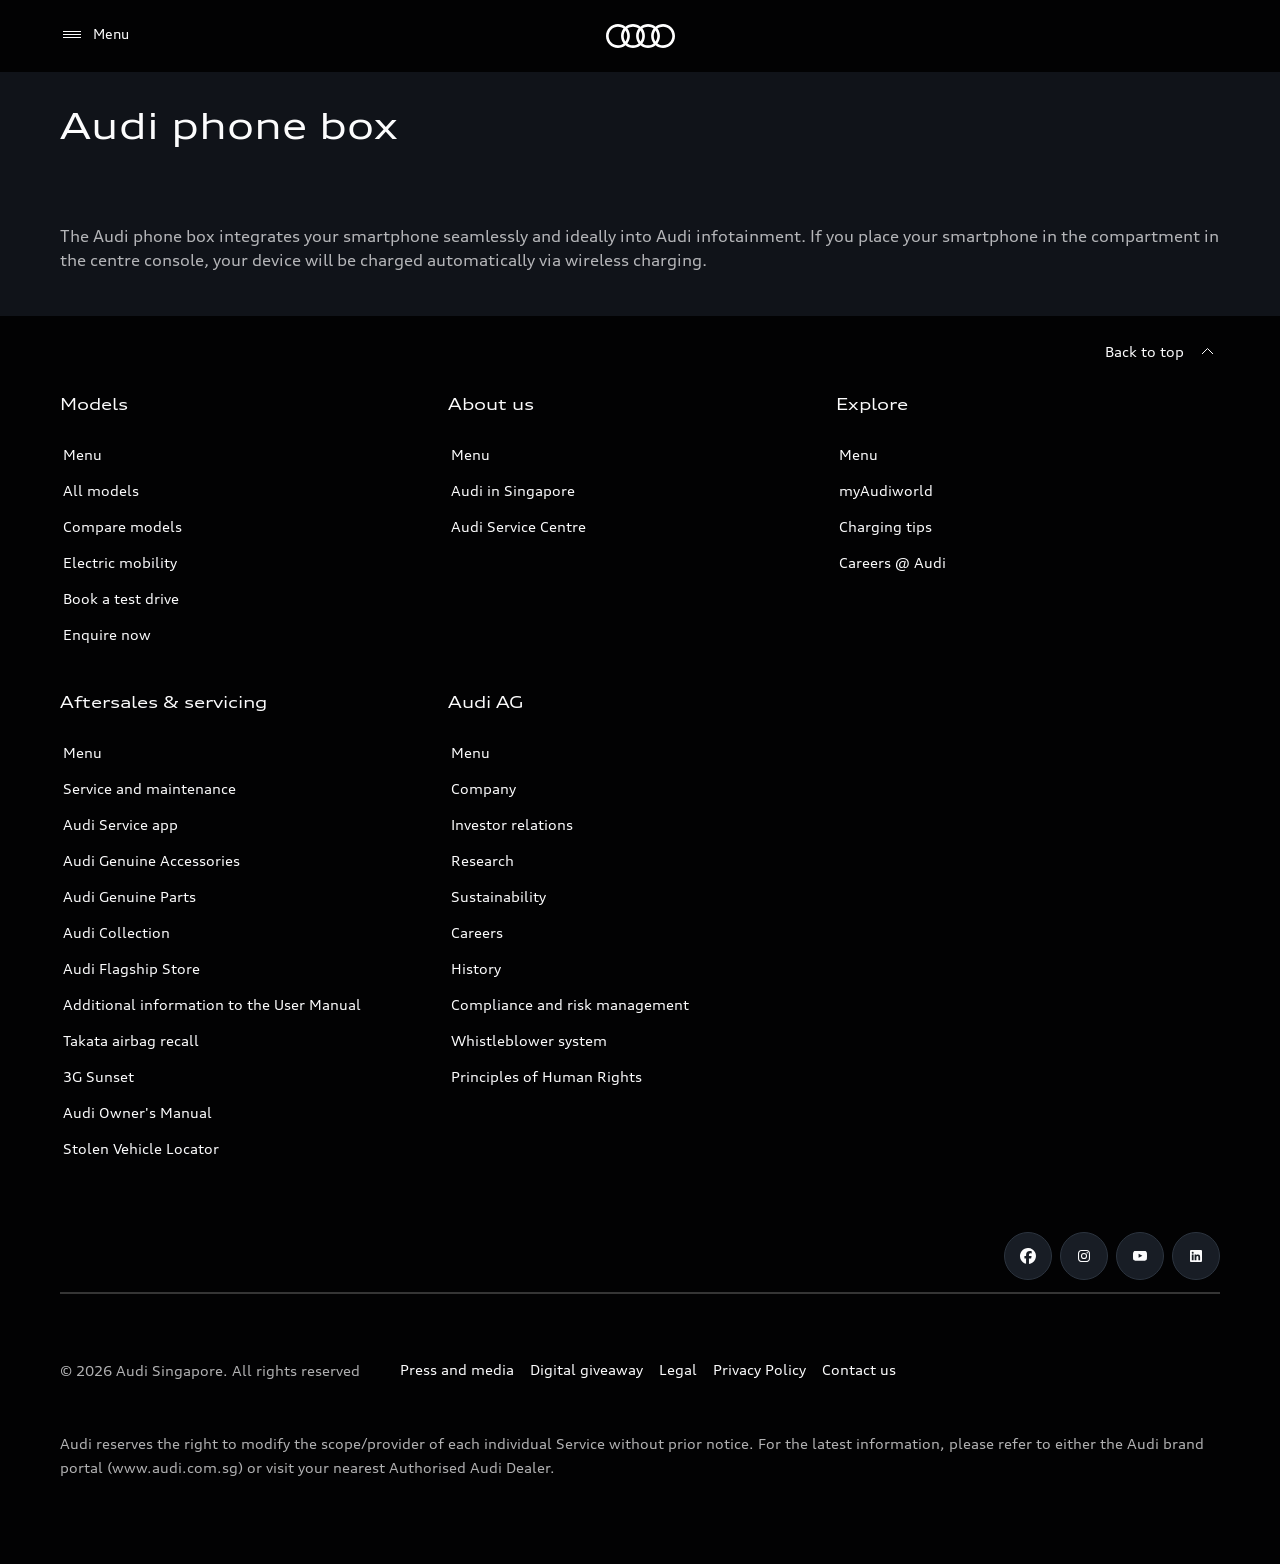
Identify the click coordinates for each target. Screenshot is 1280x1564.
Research (482, 860)
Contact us (859, 1369)
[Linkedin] (1196, 1256)
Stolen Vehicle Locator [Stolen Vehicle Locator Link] (141, 1148)
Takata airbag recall (131, 1040)
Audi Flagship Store (131, 968)
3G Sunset (98, 1076)
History (476, 968)
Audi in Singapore (513, 490)
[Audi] (640, 36)
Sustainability (498, 896)
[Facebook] (1028, 1256)
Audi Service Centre (518, 526)
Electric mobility (120, 562)
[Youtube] (1140, 1256)
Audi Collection (116, 932)
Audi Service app (120, 824)
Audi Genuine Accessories (151, 860)
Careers (477, 932)
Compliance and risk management (570, 1004)
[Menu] (94, 35)
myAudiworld (886, 490)
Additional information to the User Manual (212, 1004)
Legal (678, 1369)
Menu (82, 454)
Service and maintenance (149, 788)
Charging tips (885, 526)
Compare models (122, 526)
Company (483, 788)
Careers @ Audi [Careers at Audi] (892, 562)
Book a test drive (121, 598)
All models (101, 490)
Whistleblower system (529, 1040)
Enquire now (107, 634)
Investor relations (512, 824)
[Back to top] (1162, 352)
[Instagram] (1084, 1256)
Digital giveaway (586, 1369)
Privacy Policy (759, 1369)
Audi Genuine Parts (129, 896)
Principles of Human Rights (546, 1076)
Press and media (457, 1369)
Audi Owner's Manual (137, 1112)
